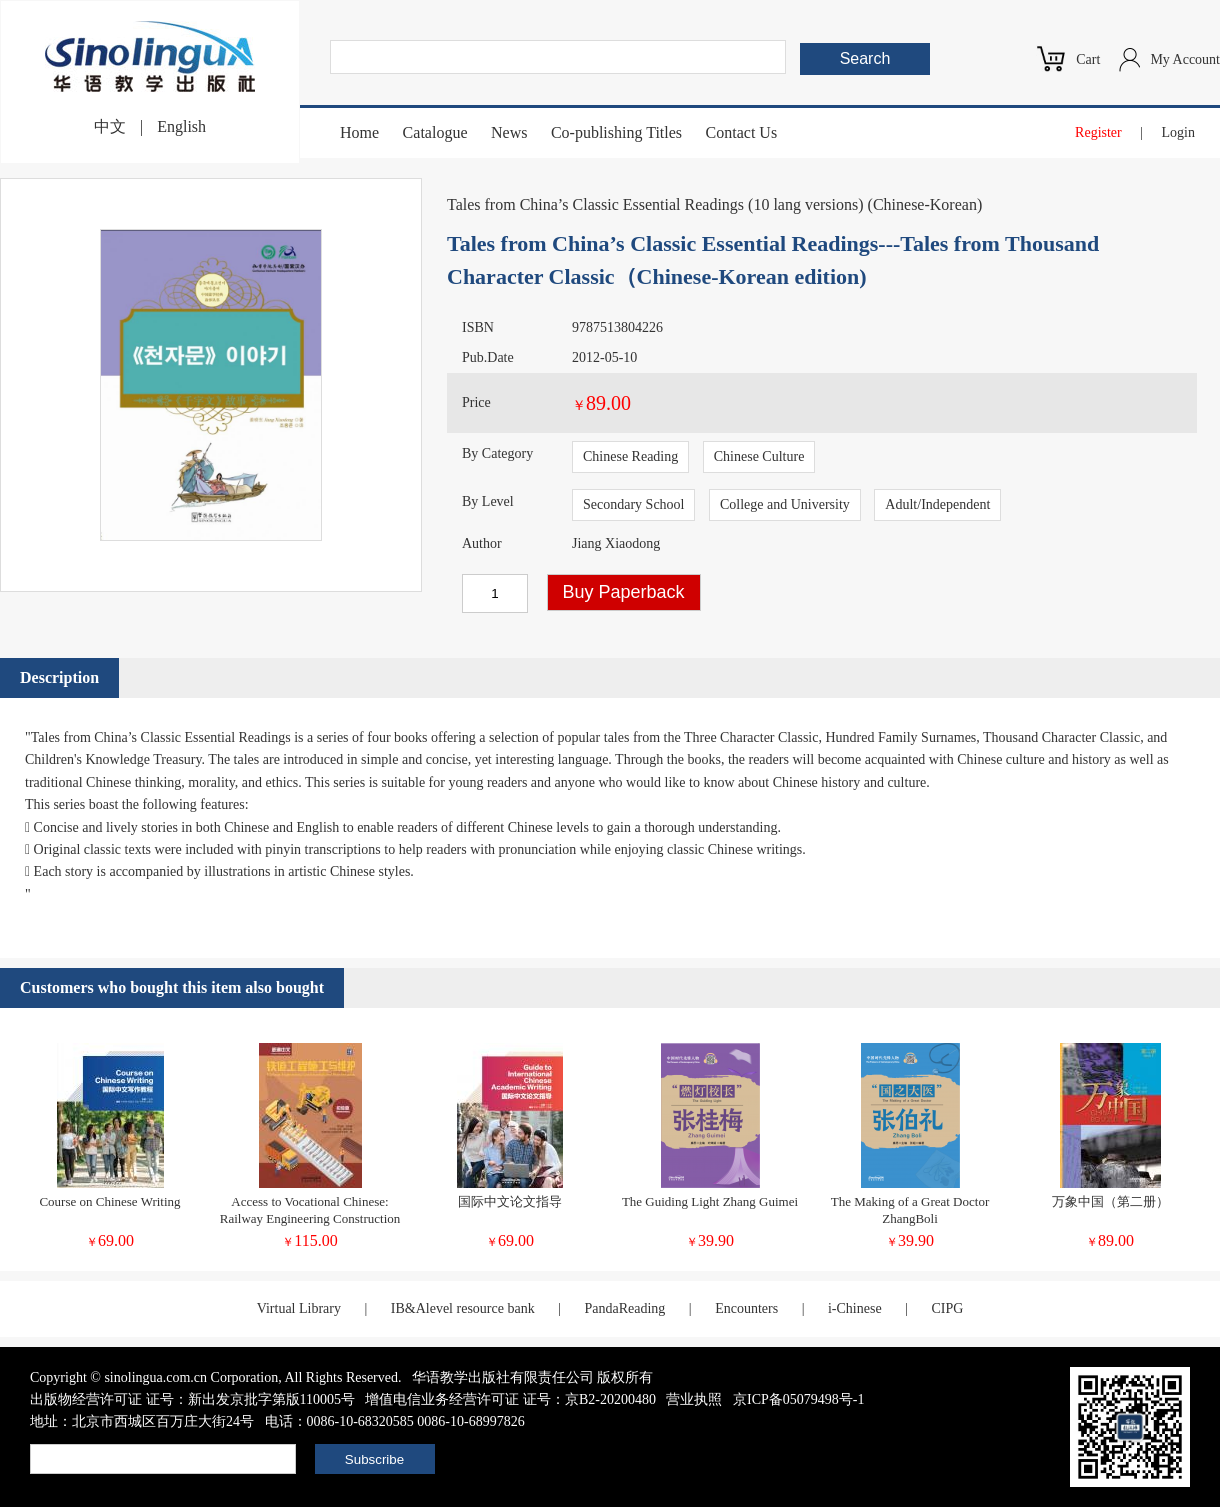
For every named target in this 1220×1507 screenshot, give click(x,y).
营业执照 (694, 1399)
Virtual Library (299, 1308)
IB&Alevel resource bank (463, 1308)
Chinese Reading (630, 456)
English (181, 126)
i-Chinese (855, 1308)
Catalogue (435, 132)
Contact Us (742, 132)
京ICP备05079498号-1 (798, 1399)
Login (1178, 132)
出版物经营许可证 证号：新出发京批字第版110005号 (192, 1399)
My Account (1185, 59)
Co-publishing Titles (616, 132)
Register (1098, 132)
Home (359, 132)
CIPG (947, 1308)
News (509, 132)
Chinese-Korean (925, 204)
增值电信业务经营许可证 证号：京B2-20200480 (510, 1399)
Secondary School (633, 504)
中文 (110, 126)
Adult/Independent (937, 504)
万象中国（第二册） (1110, 1201)
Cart (1088, 59)
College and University (785, 504)
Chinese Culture (759, 456)
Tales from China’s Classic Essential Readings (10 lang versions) (655, 204)
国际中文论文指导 (510, 1201)
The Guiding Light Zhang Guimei (710, 1201)
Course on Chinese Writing (109, 1201)
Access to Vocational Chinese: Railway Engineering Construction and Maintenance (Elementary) (310, 1218)
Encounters (746, 1308)
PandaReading (624, 1308)
